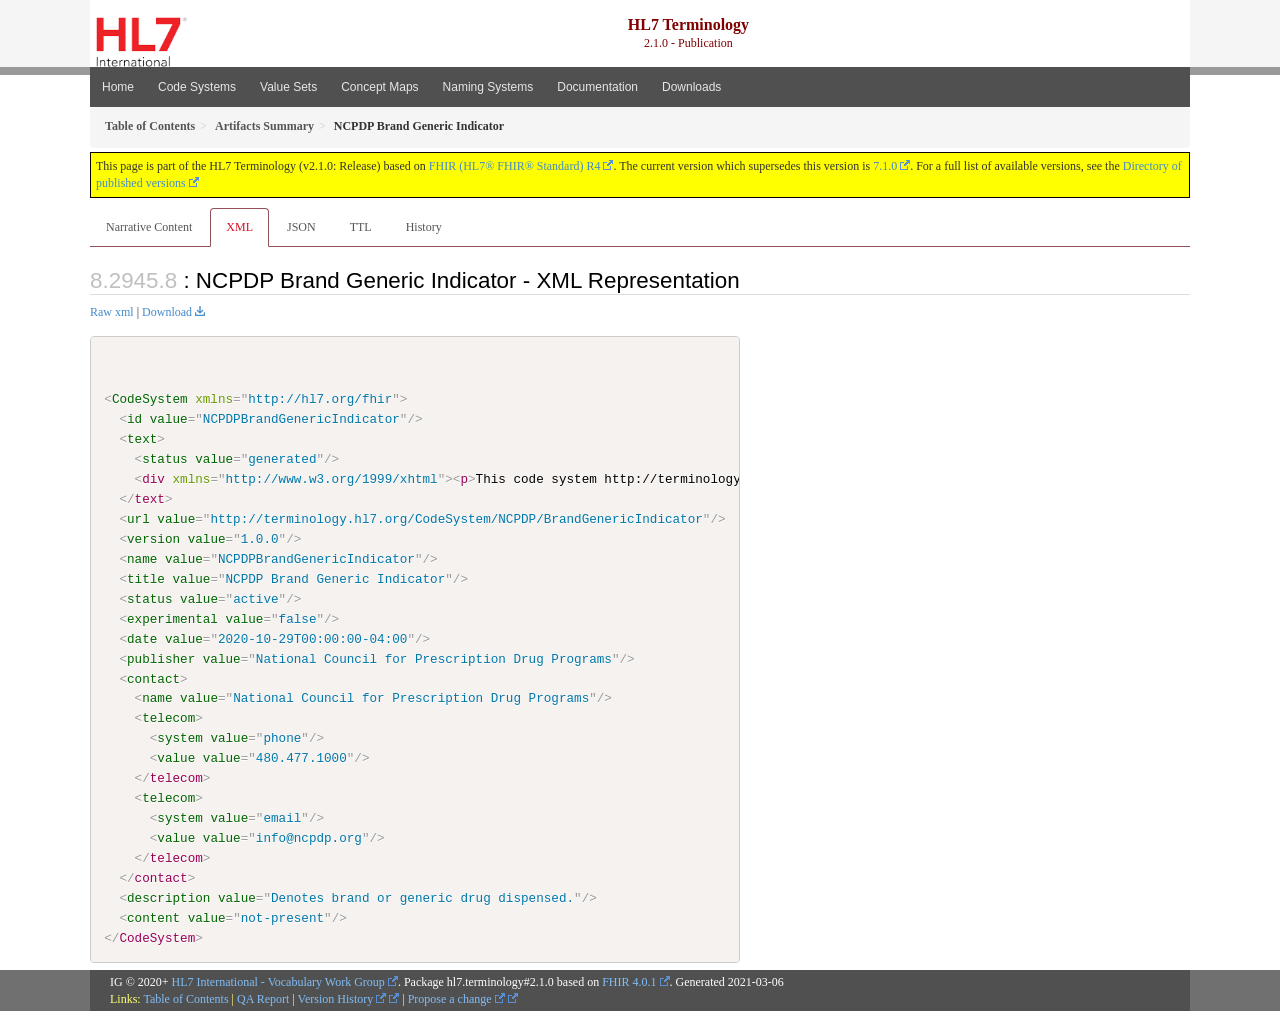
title (146, 579)
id (134, 419)
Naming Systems (488, 87)
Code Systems (197, 87)
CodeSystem (150, 399)
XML (239, 227)
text (142, 439)
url (138, 519)
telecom (168, 718)
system (179, 738)
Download (167, 312)
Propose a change (456, 998)
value (169, 419)
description (168, 898)
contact (153, 678)
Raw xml (112, 312)
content (153, 918)
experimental (172, 618)
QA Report (263, 998)
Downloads (691, 87)
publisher (161, 658)
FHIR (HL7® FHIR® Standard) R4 (515, 166)
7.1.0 (885, 166)
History (424, 227)
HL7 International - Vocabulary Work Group (278, 981)
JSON (301, 227)
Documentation (597, 87)
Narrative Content (149, 227)
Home (118, 87)
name (142, 559)
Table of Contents (185, 998)
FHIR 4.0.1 (629, 981)
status (164, 459)
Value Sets (288, 87)
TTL (361, 227)
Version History (342, 998)
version (153, 539)
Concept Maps (379, 87)
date (142, 638)
